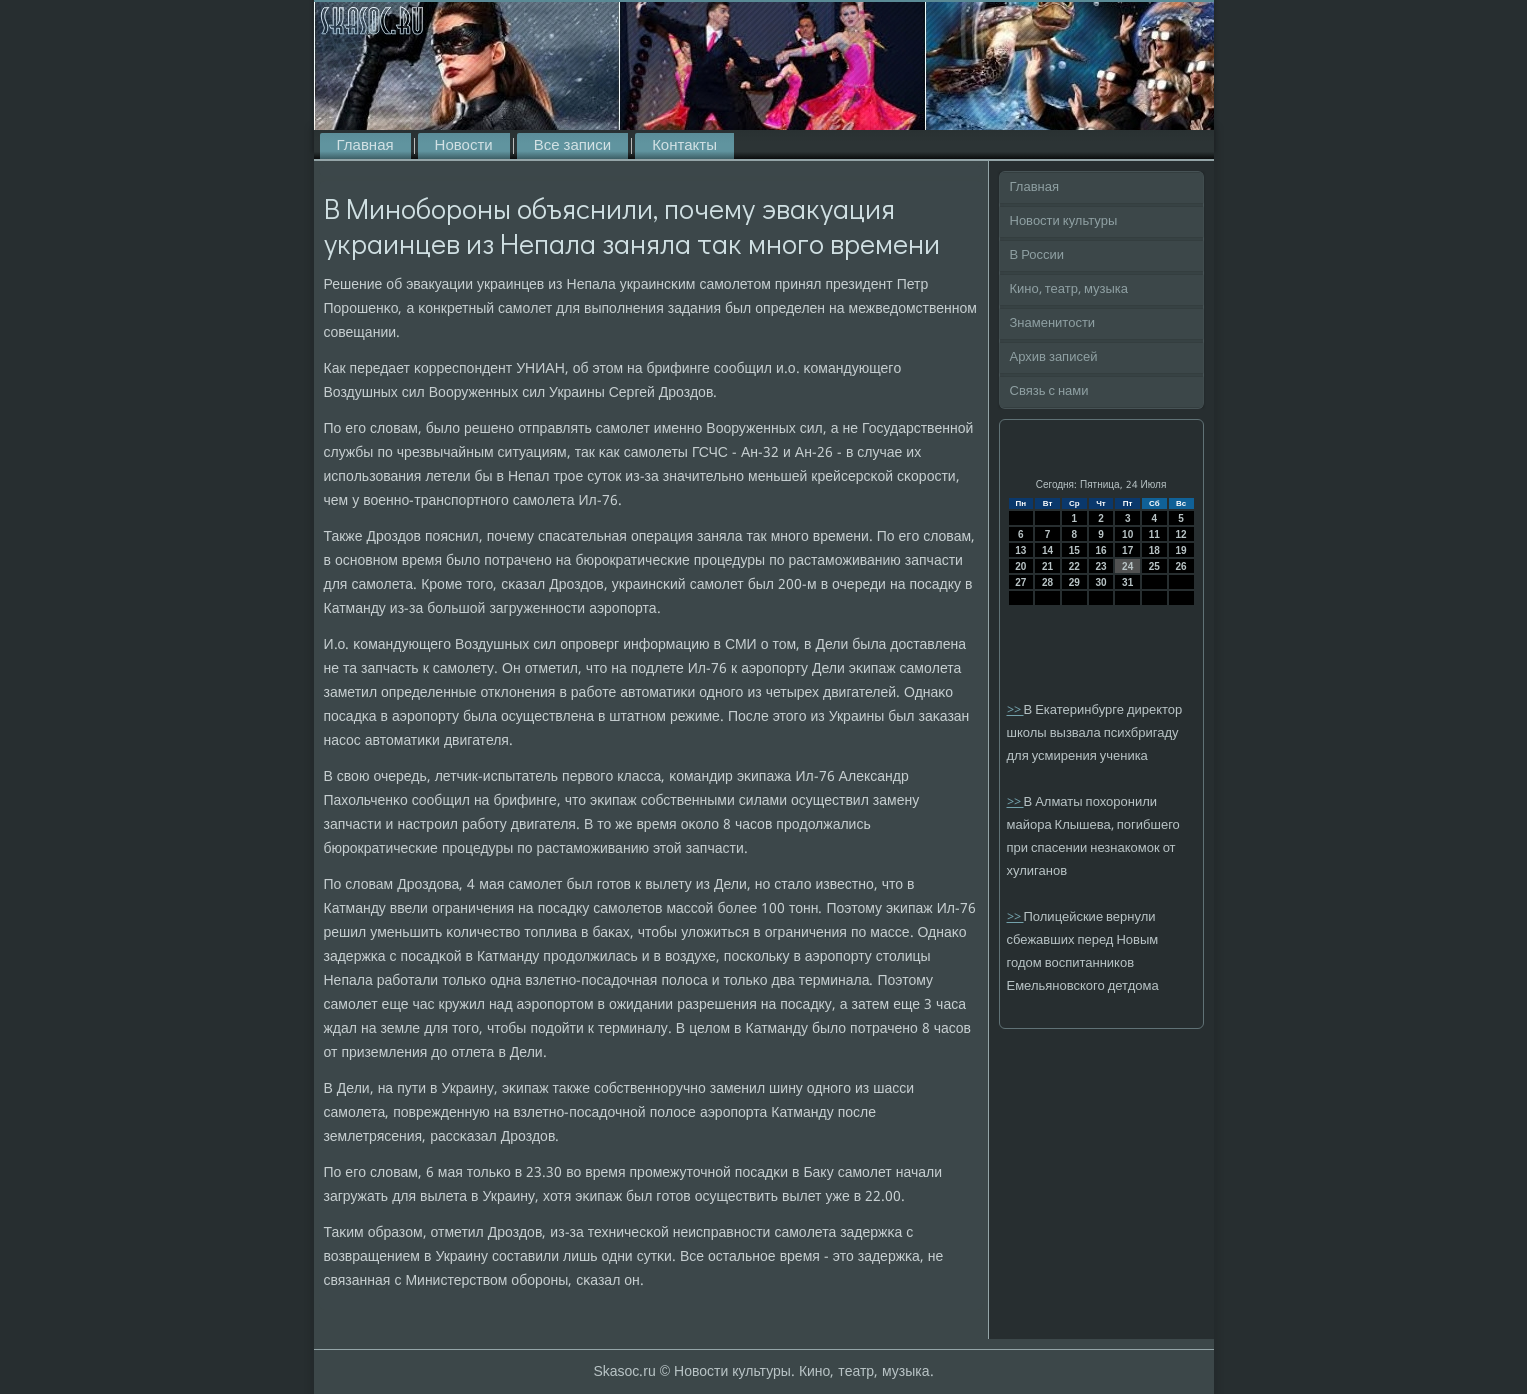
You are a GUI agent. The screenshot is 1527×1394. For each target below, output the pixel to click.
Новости (464, 146)
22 (1074, 566)
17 (1127, 550)
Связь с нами (1049, 391)
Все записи (572, 146)
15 (1074, 550)
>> (1015, 710)
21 (1047, 566)
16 (1100, 550)
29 (1074, 582)
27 (1020, 582)
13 (1020, 550)
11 (1154, 534)
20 (1020, 566)
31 (1127, 582)
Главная (365, 146)
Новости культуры (1064, 221)
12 (1181, 534)
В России (1037, 255)
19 (1181, 550)
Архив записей (1054, 357)
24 (1127, 566)
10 (1127, 534)
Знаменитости (1053, 323)
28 (1047, 582)
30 (1100, 582)
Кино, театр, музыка (1069, 289)
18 (1154, 550)
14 (1047, 550)
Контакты (684, 146)
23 (1100, 566)
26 (1181, 566)
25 (1154, 566)
